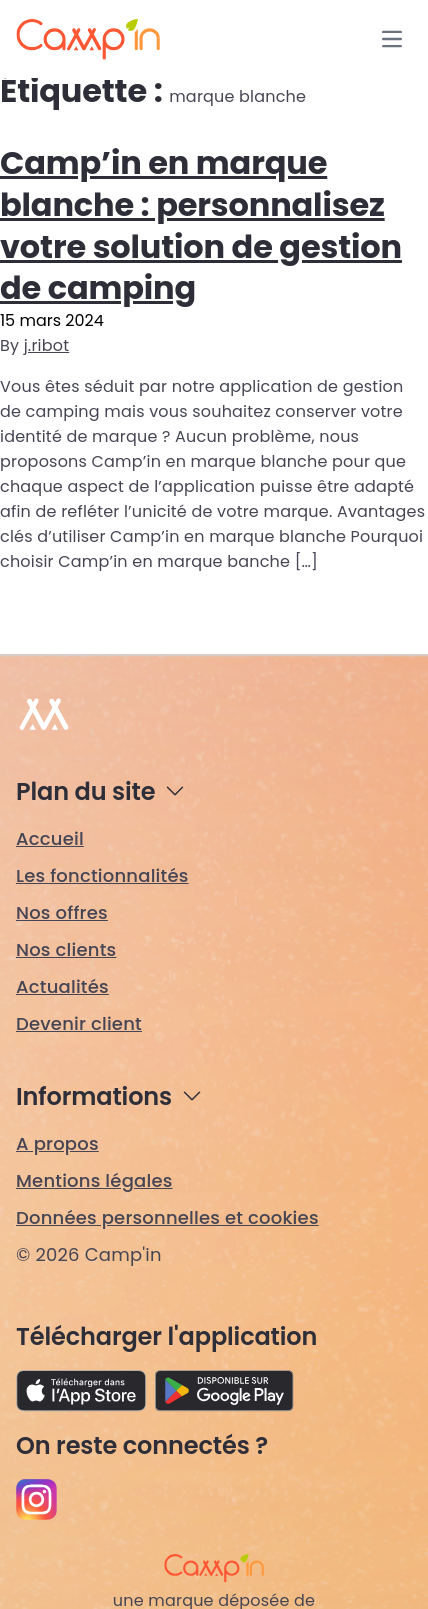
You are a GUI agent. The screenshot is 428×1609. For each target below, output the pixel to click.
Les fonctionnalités (102, 875)
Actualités (62, 986)
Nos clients (66, 949)
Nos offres (62, 912)
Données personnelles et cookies (167, 1217)
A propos (57, 1143)
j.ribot (47, 345)
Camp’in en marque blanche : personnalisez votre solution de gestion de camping (201, 225)
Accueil (50, 838)
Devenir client (79, 1023)
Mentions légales (94, 1180)
